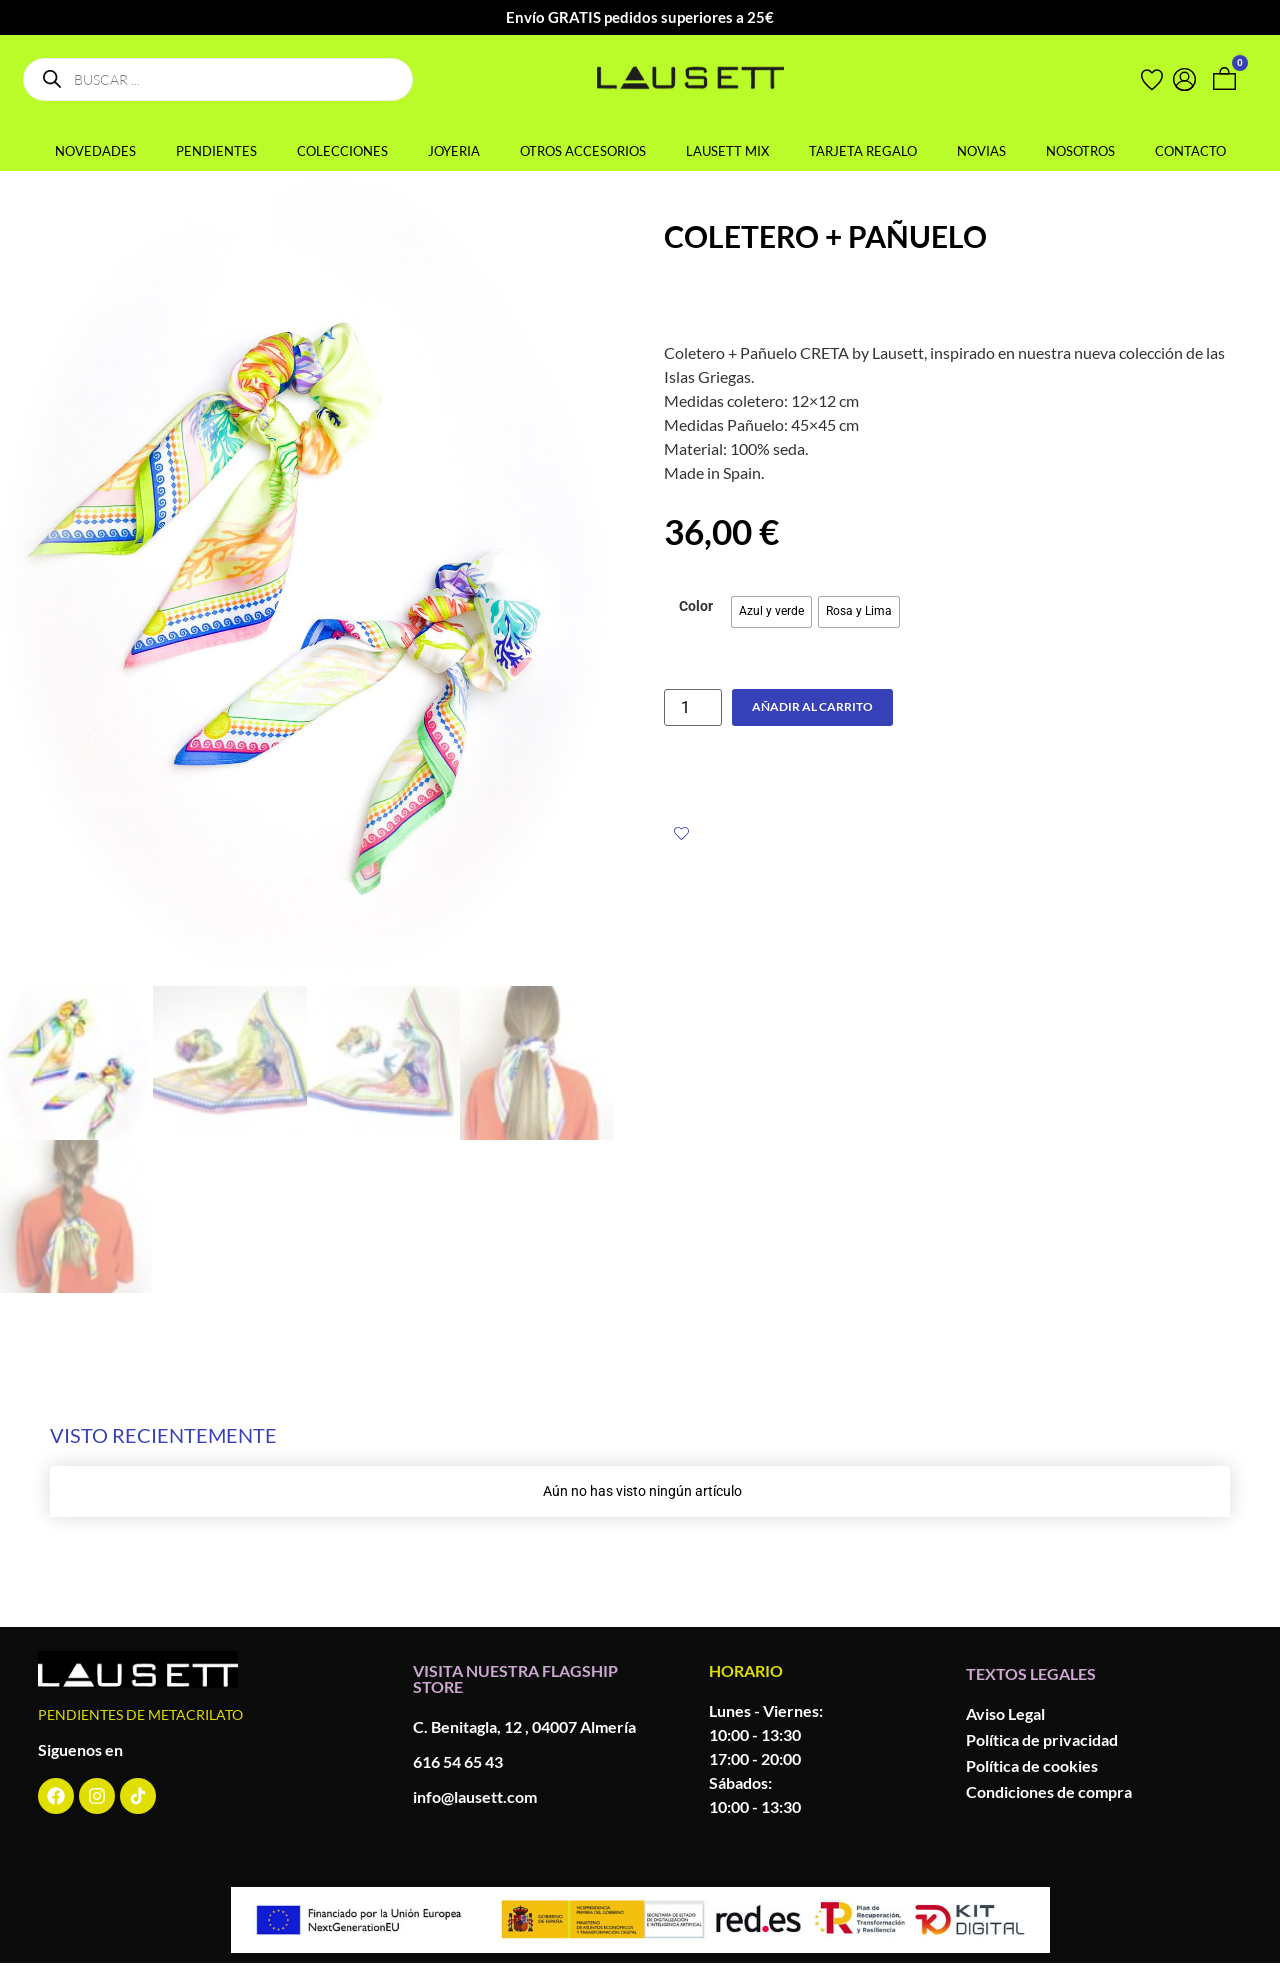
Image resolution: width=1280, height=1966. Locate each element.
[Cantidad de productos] (693, 707)
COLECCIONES (342, 151)
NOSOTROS (1080, 151)
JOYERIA (454, 151)
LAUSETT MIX (727, 151)
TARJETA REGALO (863, 151)
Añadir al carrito (812, 706)
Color (696, 607)
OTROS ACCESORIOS (583, 151)
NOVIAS (981, 151)
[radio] (771, 612)
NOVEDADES (95, 151)
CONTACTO (1190, 151)
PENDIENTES (216, 151)
